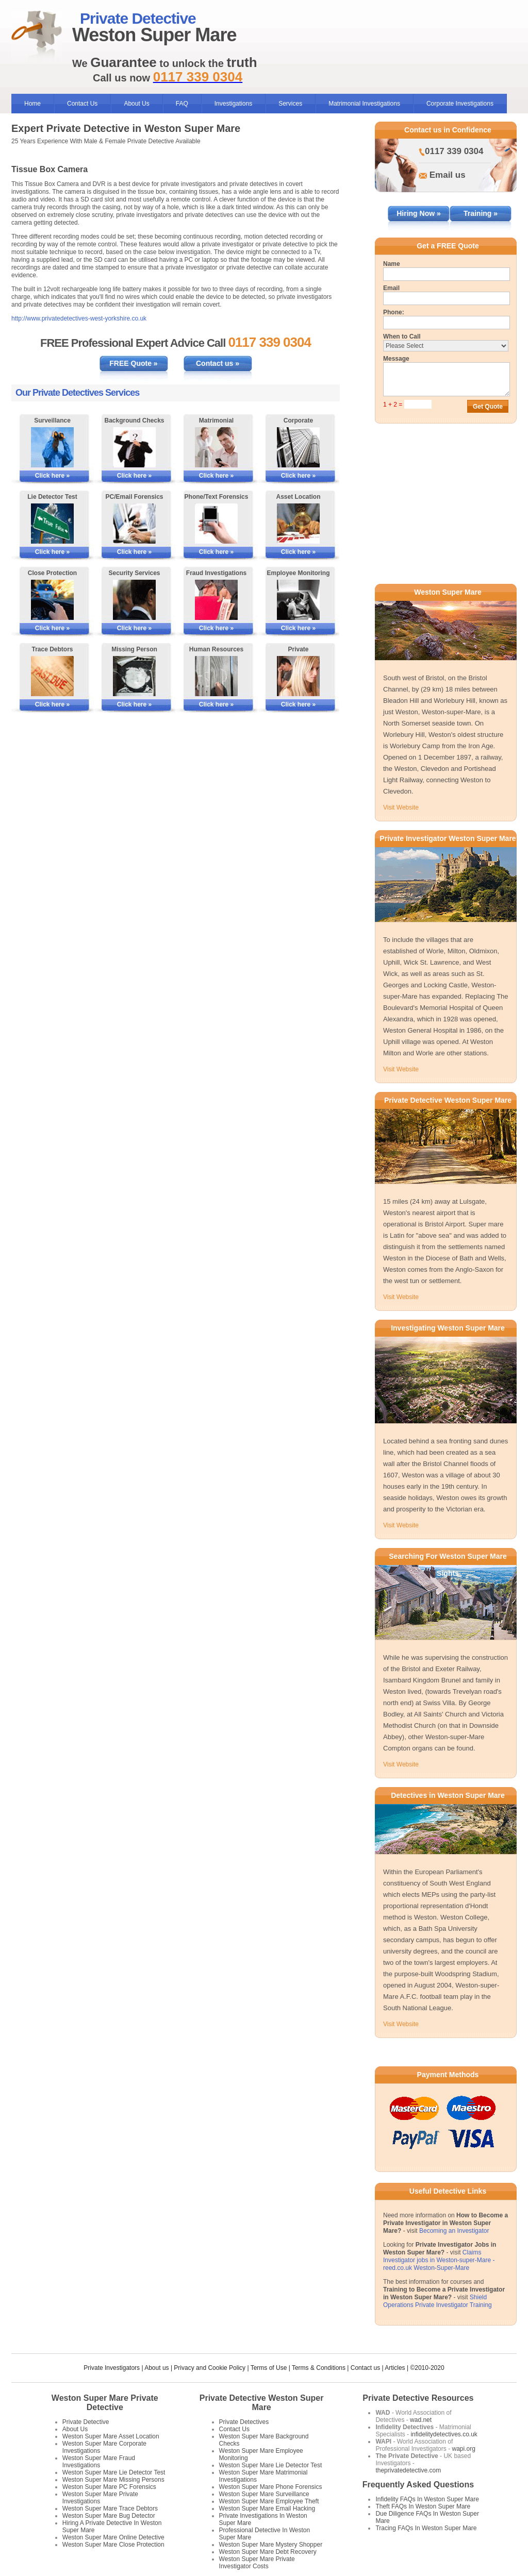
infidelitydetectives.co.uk (443, 2434)
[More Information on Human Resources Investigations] (216, 676)
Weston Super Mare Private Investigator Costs (257, 2562)
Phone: (393, 312)
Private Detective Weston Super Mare (262, 2403)
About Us (136, 103)
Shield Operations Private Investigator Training (437, 2301)
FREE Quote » (133, 363)
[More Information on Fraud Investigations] (216, 600)
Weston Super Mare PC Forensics (109, 2486)
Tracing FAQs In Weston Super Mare (425, 2528)
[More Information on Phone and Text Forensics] (216, 523)
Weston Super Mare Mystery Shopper (271, 2544)
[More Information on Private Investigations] (298, 676)
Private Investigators (112, 2367)
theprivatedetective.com (408, 2470)
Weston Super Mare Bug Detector (108, 2515)
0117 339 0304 (454, 151)
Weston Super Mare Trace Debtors (110, 2508)
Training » (481, 213)
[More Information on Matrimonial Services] (216, 447)
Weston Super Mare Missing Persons (113, 2479)
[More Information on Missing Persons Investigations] (134, 676)
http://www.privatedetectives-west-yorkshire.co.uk (78, 318)
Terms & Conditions (318, 2367)
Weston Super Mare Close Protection (113, 2544)
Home (32, 103)
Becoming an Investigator (454, 2230)
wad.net (421, 2419)
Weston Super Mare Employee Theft (269, 2501)
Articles (395, 2367)
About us (156, 2367)
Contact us (365, 2367)
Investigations (233, 103)
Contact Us (82, 103)
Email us (448, 175)
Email (391, 288)
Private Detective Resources (417, 2398)
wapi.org (463, 2448)
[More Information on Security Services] (134, 600)
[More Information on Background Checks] (134, 447)
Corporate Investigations (459, 103)
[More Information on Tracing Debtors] (52, 676)
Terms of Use (269, 2367)
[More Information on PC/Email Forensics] (134, 523)
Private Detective (85, 2422)
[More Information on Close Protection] (52, 600)
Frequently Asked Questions (418, 2484)
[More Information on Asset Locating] (298, 523)
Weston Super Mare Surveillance (264, 2494)
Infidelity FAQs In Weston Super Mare (427, 2499)
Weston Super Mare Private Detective (105, 2403)
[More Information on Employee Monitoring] (298, 600)
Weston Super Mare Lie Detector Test (114, 2472)
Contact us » (217, 363)
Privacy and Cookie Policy (209, 2367)
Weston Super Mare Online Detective (113, 2537)
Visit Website (401, 807)
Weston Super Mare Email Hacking (267, 2508)
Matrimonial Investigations (364, 103)
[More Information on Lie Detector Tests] (52, 523)
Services (290, 103)
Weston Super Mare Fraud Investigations (98, 2461)
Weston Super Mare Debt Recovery (268, 2551)
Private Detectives (244, 2422)
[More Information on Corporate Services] (298, 447)
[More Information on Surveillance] (52, 447)
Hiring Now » (419, 213)
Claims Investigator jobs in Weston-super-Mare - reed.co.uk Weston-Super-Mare (439, 2260)
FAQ (182, 103)
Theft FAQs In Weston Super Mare (422, 2506)
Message (396, 358)
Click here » (52, 475)
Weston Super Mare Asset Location (110, 2436)
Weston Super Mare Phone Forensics (270, 2486)
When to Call (402, 336)
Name (391, 263)
